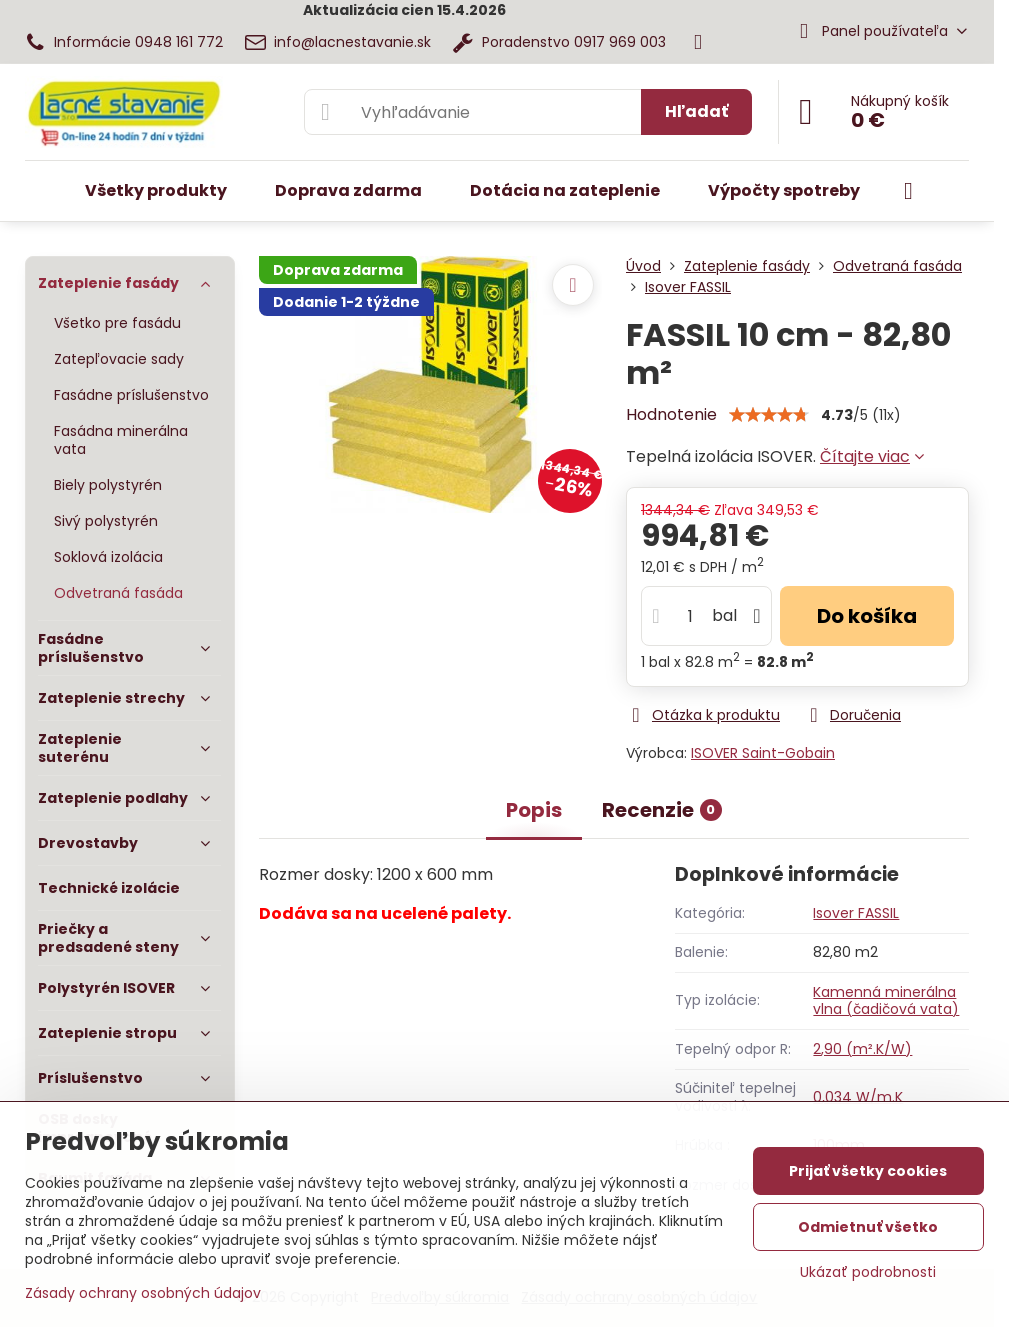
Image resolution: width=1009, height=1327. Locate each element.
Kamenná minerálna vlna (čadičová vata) (886, 1001)
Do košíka (867, 616)
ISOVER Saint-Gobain (763, 753)
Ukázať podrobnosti (868, 1272)
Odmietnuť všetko (868, 1227)
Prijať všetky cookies (868, 1171)
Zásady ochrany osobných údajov (143, 1293)
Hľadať (696, 111)
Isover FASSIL (856, 913)
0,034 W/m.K (858, 1097)
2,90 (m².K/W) (862, 1049)
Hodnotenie (671, 414)
